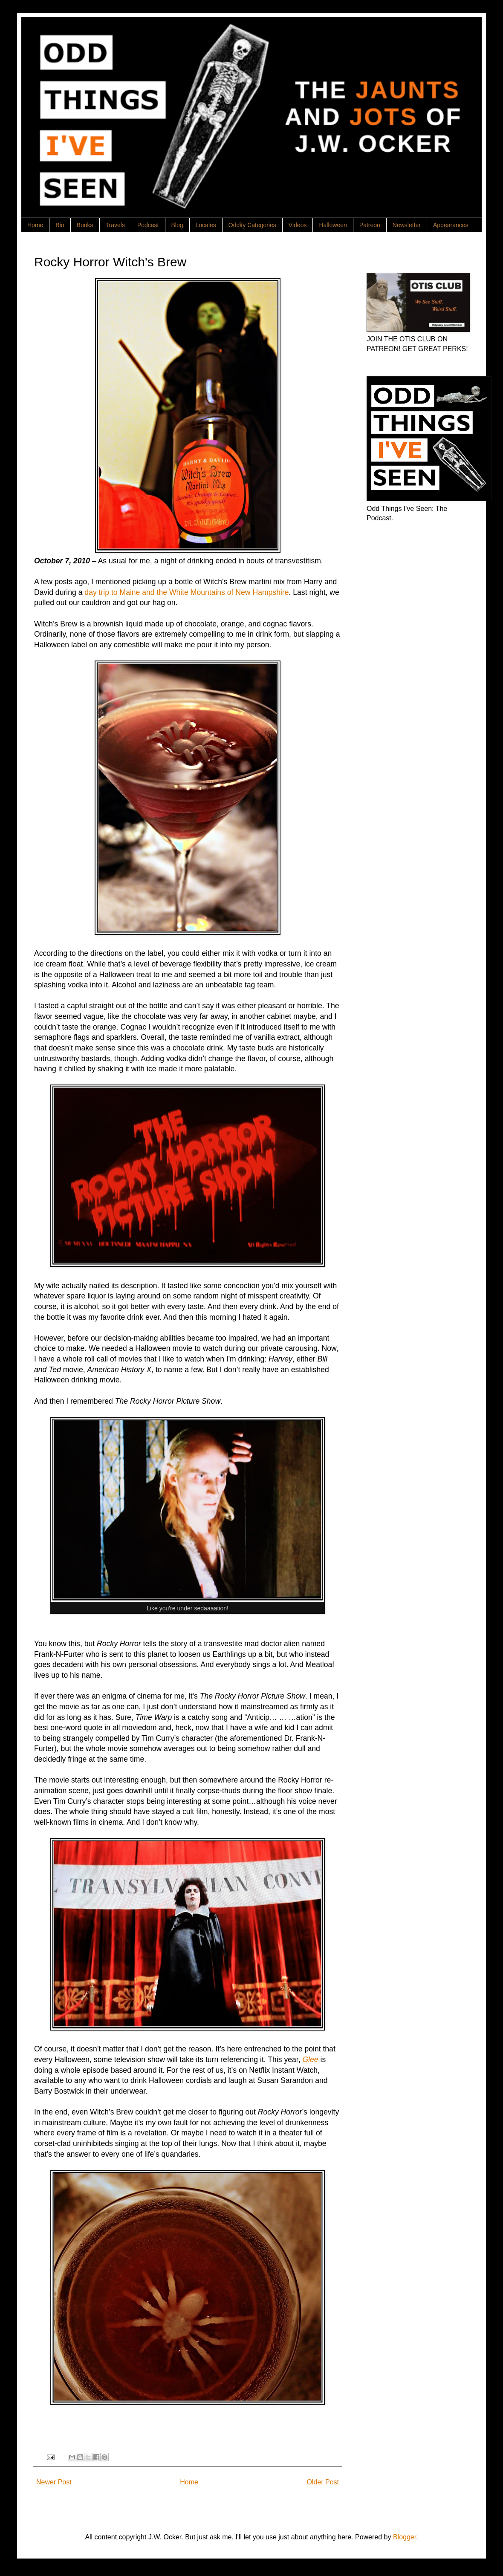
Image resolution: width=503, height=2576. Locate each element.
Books (85, 225)
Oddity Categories (252, 225)
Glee (310, 2059)
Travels (115, 225)
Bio (59, 225)
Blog (177, 225)
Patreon (369, 225)
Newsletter (407, 225)
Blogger (404, 2537)
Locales (206, 225)
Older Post (322, 2482)
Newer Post (54, 2482)
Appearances (450, 225)
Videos (298, 225)
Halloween (333, 225)
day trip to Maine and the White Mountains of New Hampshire (186, 592)
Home (35, 225)
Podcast (148, 225)
